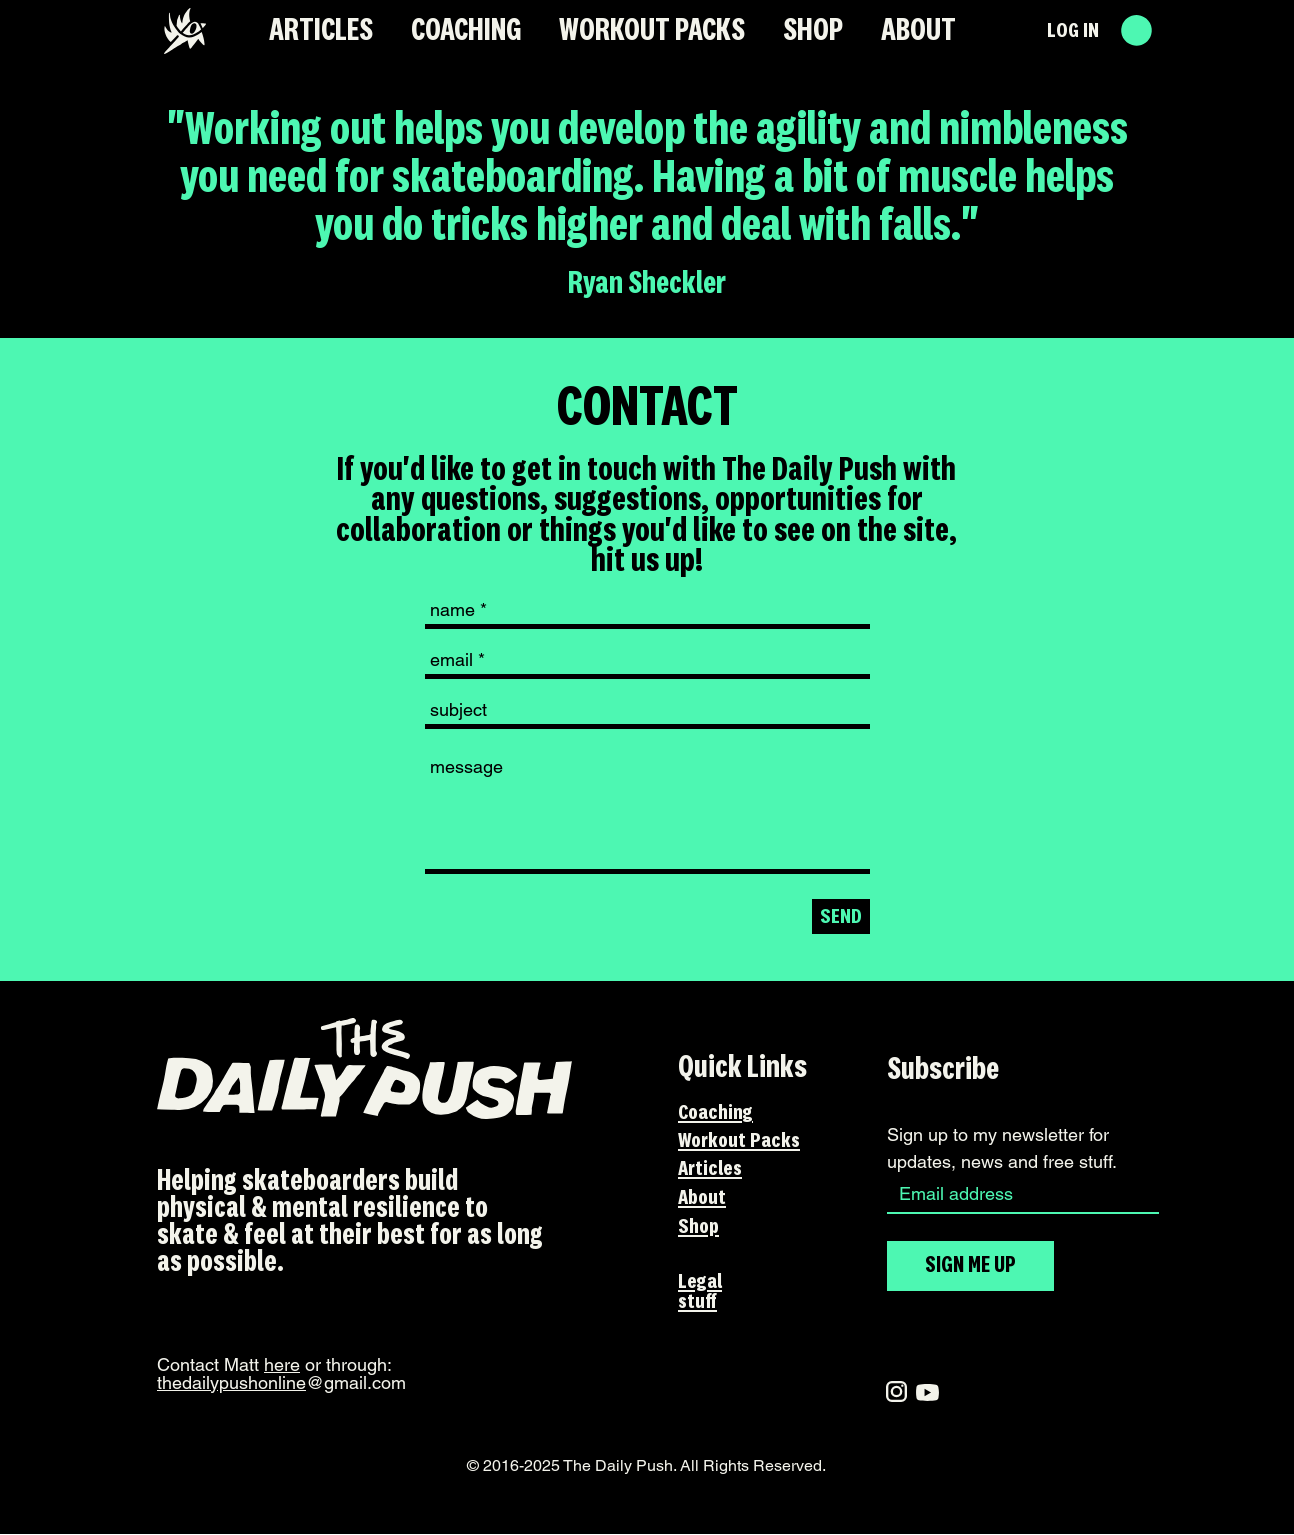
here (282, 1364)
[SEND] (841, 916)
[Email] (1017, 1193)
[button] (1136, 30)
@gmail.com (281, 1382)
